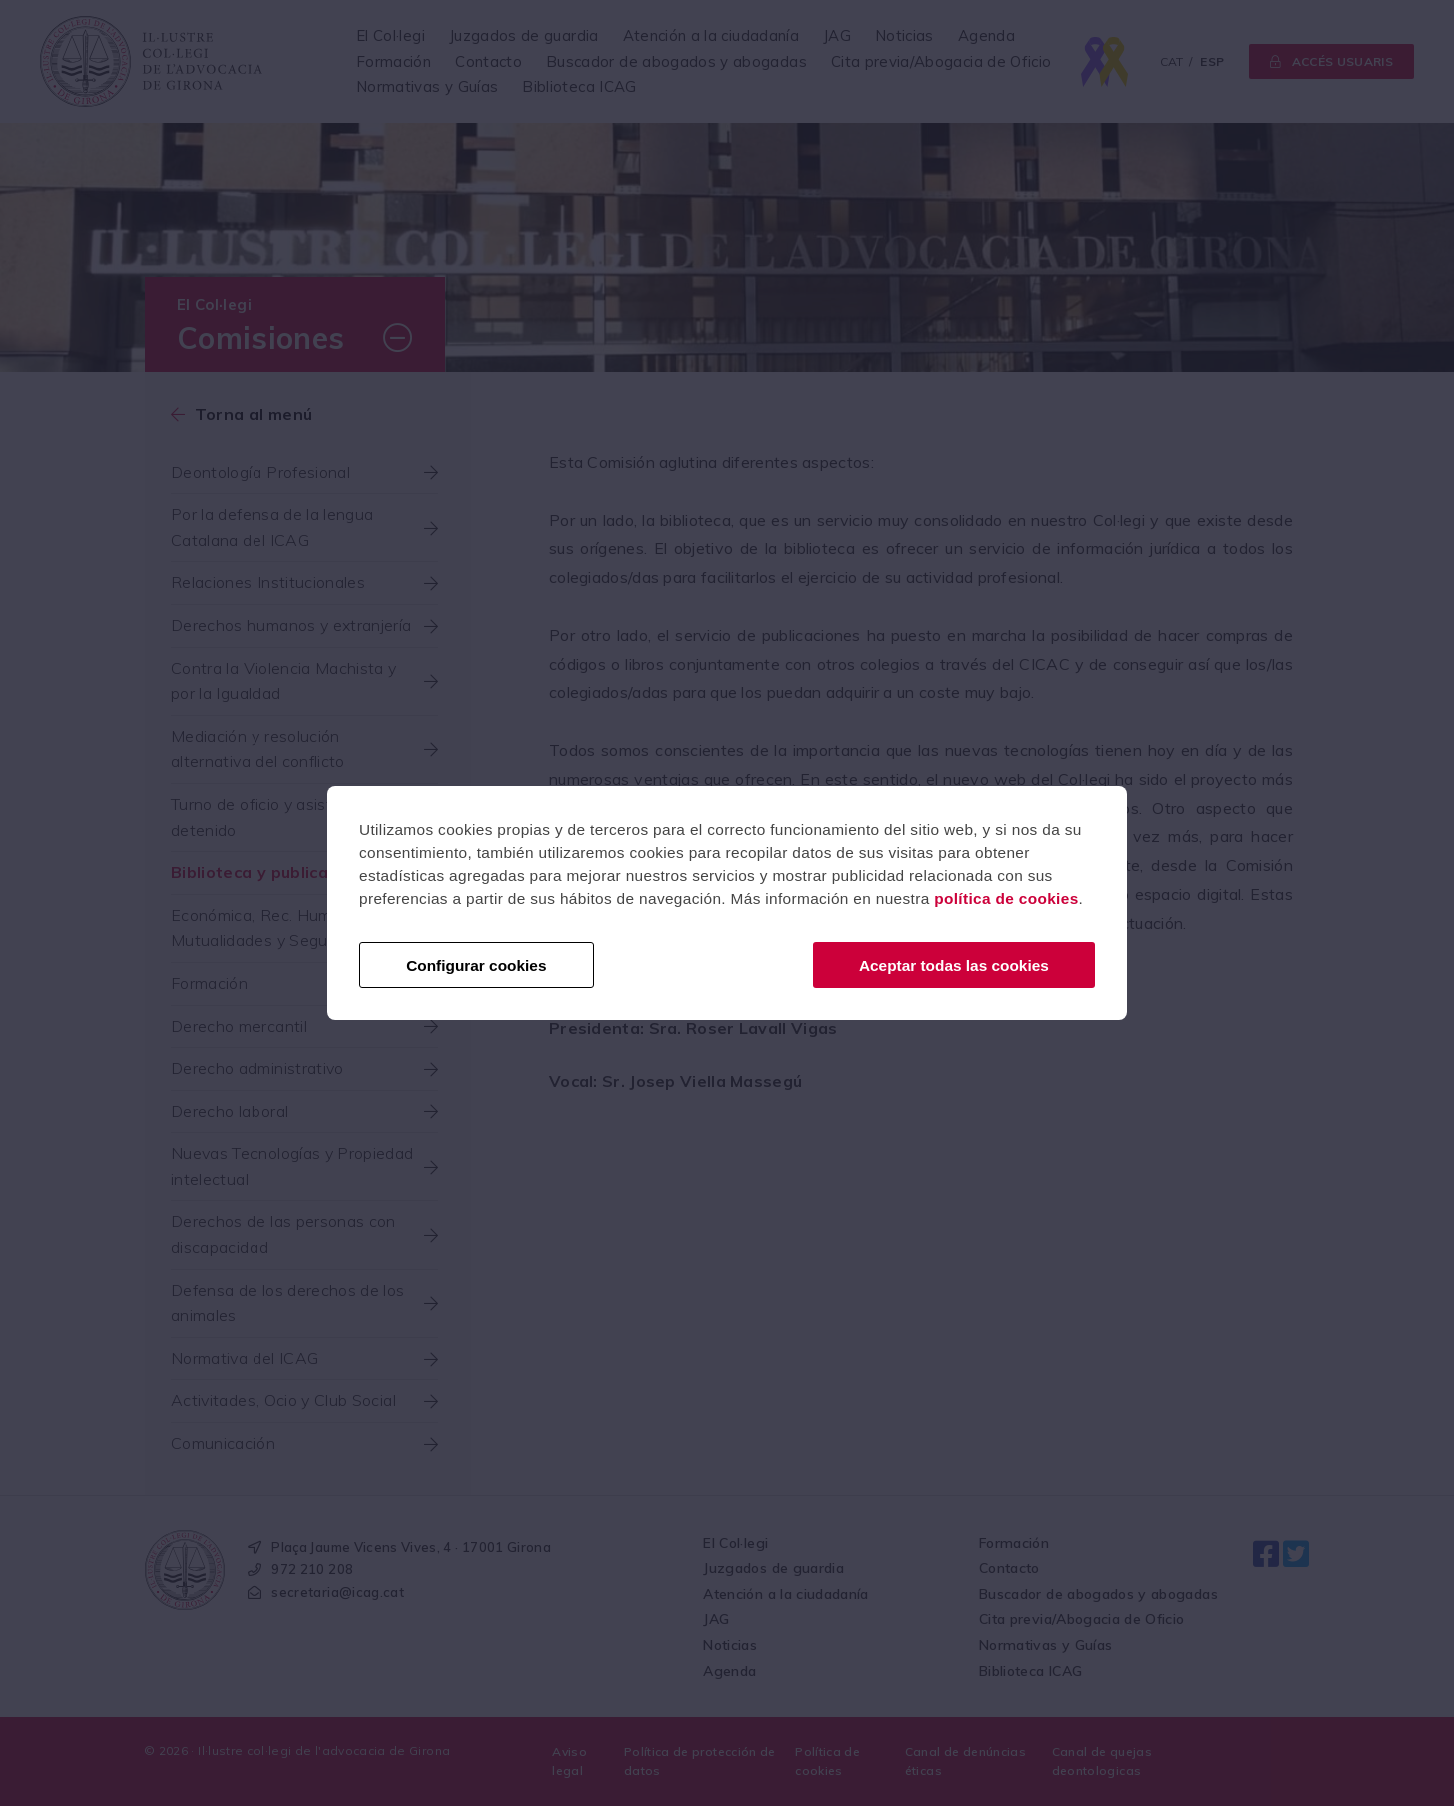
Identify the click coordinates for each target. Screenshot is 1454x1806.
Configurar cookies (476, 965)
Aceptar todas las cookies (954, 965)
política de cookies (1006, 898)
